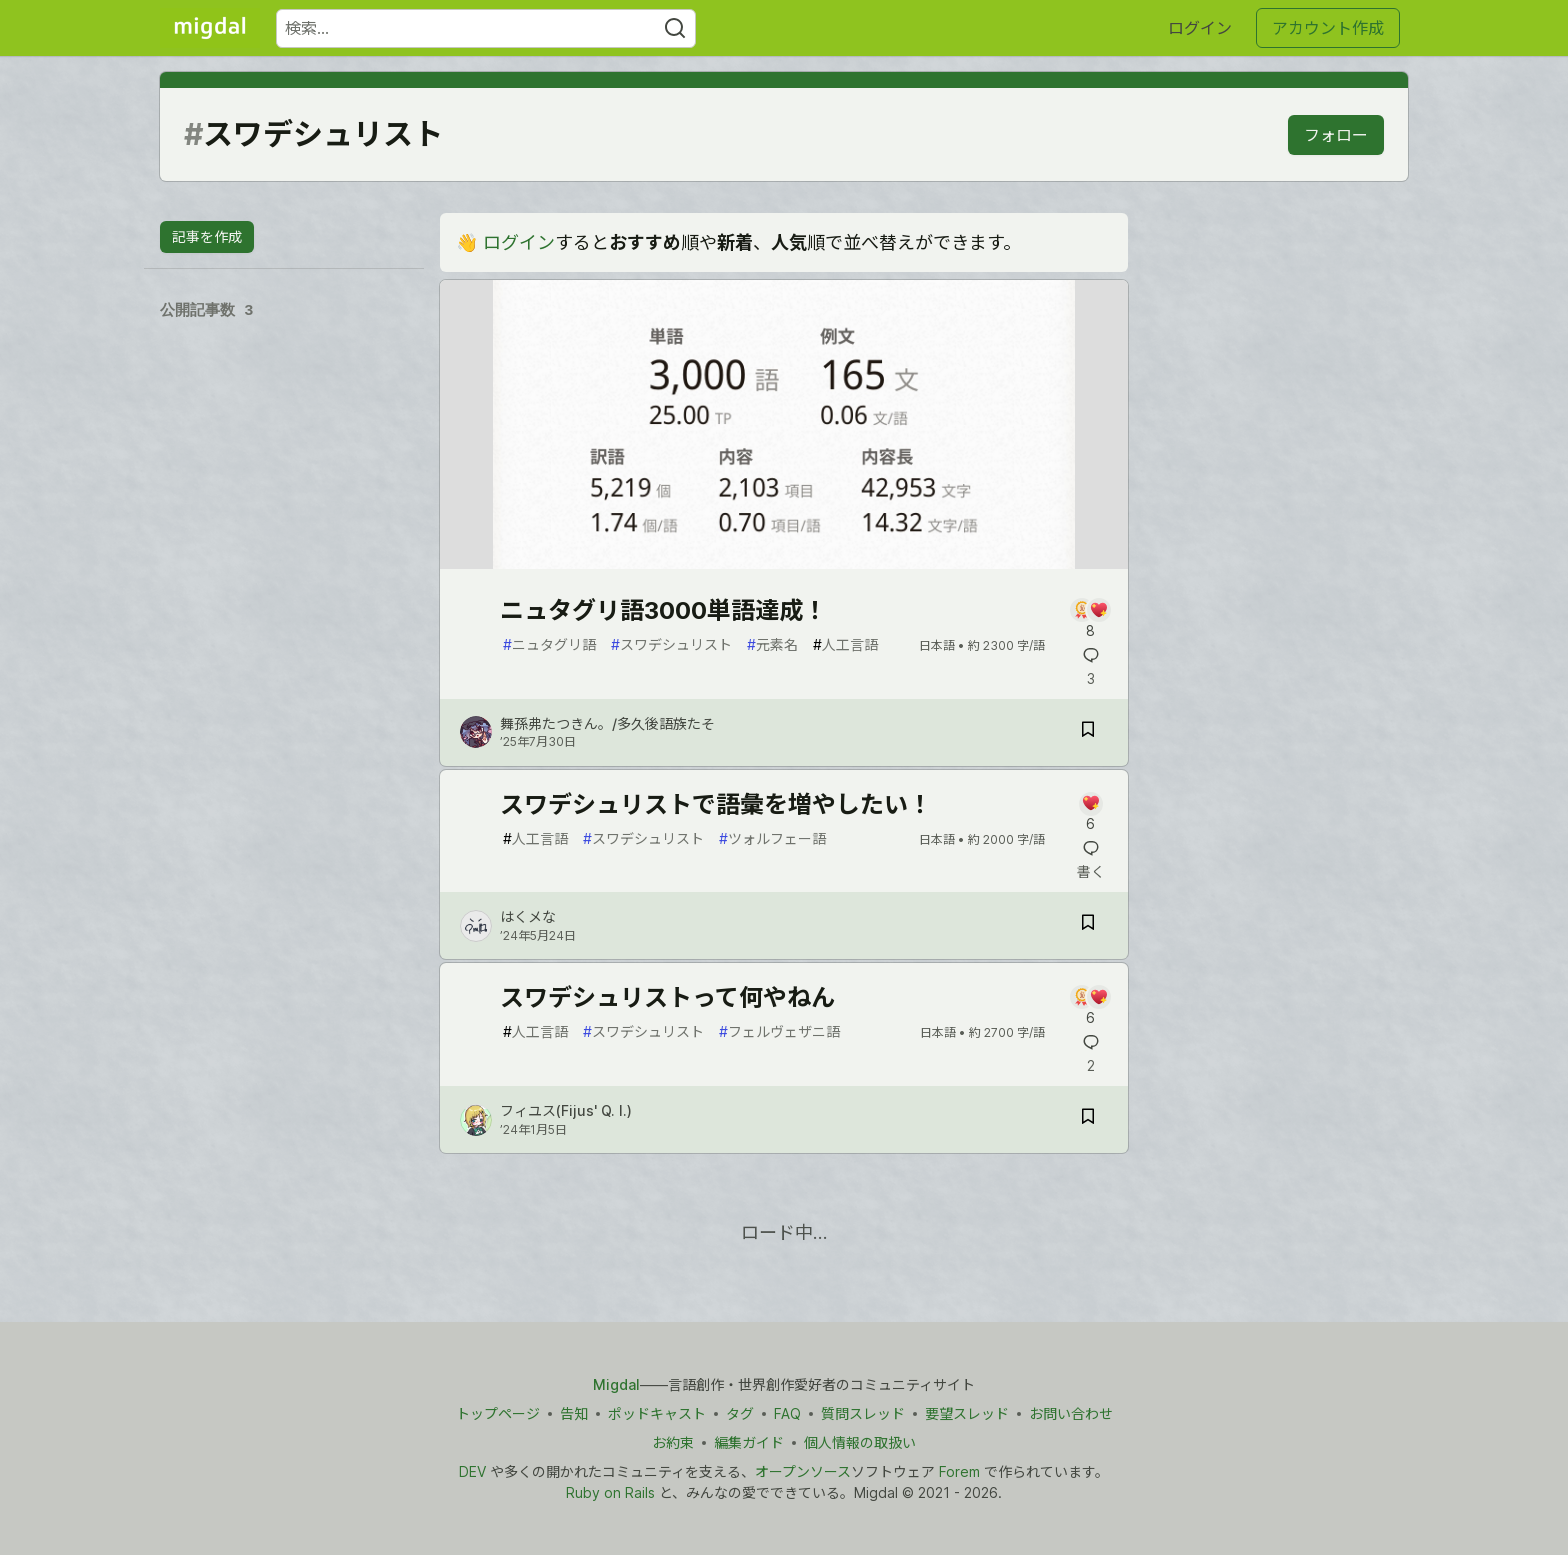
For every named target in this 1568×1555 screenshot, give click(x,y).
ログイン (1200, 28)
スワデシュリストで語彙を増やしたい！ (716, 804)
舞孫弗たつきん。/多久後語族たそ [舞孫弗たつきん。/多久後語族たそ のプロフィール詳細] (607, 723)
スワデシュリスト (671, 644)
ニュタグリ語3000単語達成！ (663, 610)
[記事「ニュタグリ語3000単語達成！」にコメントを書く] (1090, 619)
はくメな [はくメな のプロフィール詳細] (528, 916)
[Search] (675, 28)
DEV (472, 1471)
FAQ (787, 1413)
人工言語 (845, 644)
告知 (574, 1413)
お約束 (673, 1442)
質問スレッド (863, 1413)
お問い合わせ (1071, 1413)
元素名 (772, 644)
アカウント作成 (1328, 28)
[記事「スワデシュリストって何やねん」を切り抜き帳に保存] (1088, 1119)
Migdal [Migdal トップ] (616, 1384)
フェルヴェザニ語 (779, 1031)
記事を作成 (207, 236)
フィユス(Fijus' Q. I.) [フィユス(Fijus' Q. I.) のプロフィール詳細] (566, 1110)
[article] (784, 562)
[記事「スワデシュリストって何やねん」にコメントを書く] (1090, 1006)
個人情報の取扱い (860, 1442)
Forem (959, 1471)
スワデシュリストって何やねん (667, 997)
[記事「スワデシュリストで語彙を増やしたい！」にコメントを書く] (1090, 813)
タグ (740, 1413)
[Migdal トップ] (210, 28)
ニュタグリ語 (549, 644)
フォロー (1336, 135)
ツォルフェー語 (772, 838)
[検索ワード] (486, 28)
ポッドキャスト (657, 1413)
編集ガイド (749, 1442)
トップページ (498, 1413)
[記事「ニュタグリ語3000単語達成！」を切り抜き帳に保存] (1088, 732)
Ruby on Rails (610, 1492)
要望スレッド (967, 1413)
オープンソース (803, 1471)
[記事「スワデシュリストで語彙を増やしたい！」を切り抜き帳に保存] (1088, 925)
